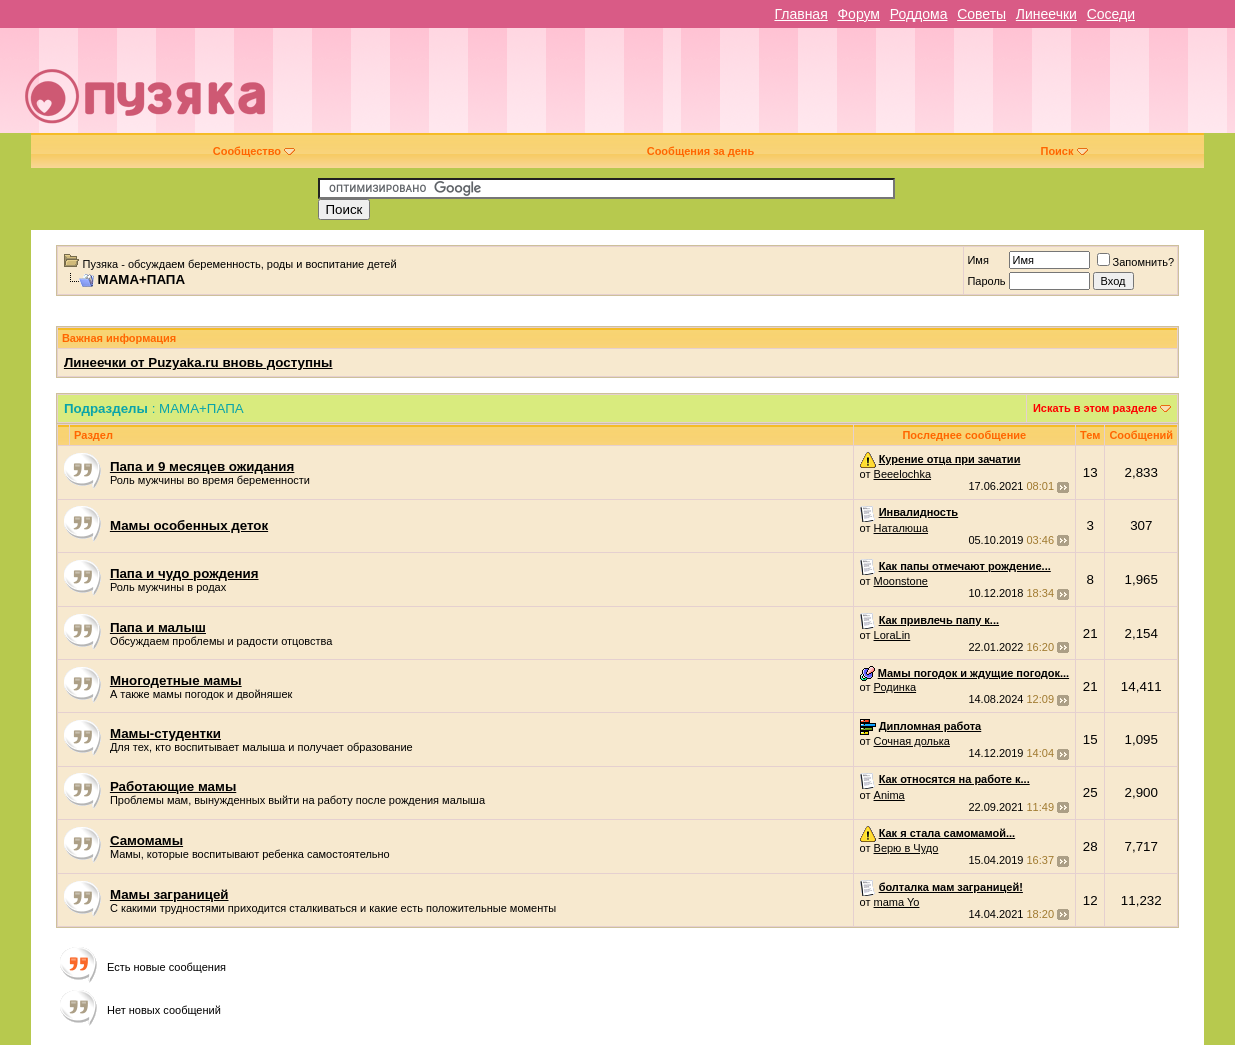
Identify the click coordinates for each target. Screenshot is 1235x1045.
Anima (889, 795)
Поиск (1063, 151)
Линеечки (1046, 14)
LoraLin (892, 635)
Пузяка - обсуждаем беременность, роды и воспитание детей (240, 264)
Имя (977, 260)
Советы (981, 14)
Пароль (986, 281)
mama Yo (897, 902)
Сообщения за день (700, 151)
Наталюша (901, 528)
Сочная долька (912, 741)
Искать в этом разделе (1095, 408)
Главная (800, 14)
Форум (858, 14)
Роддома (919, 14)
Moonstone (901, 581)
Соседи (1111, 14)
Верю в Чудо (906, 848)
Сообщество (254, 151)
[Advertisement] (759, 88)
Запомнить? (1136, 262)
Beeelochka (903, 474)
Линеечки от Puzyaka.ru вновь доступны (198, 362)
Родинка (895, 687)
